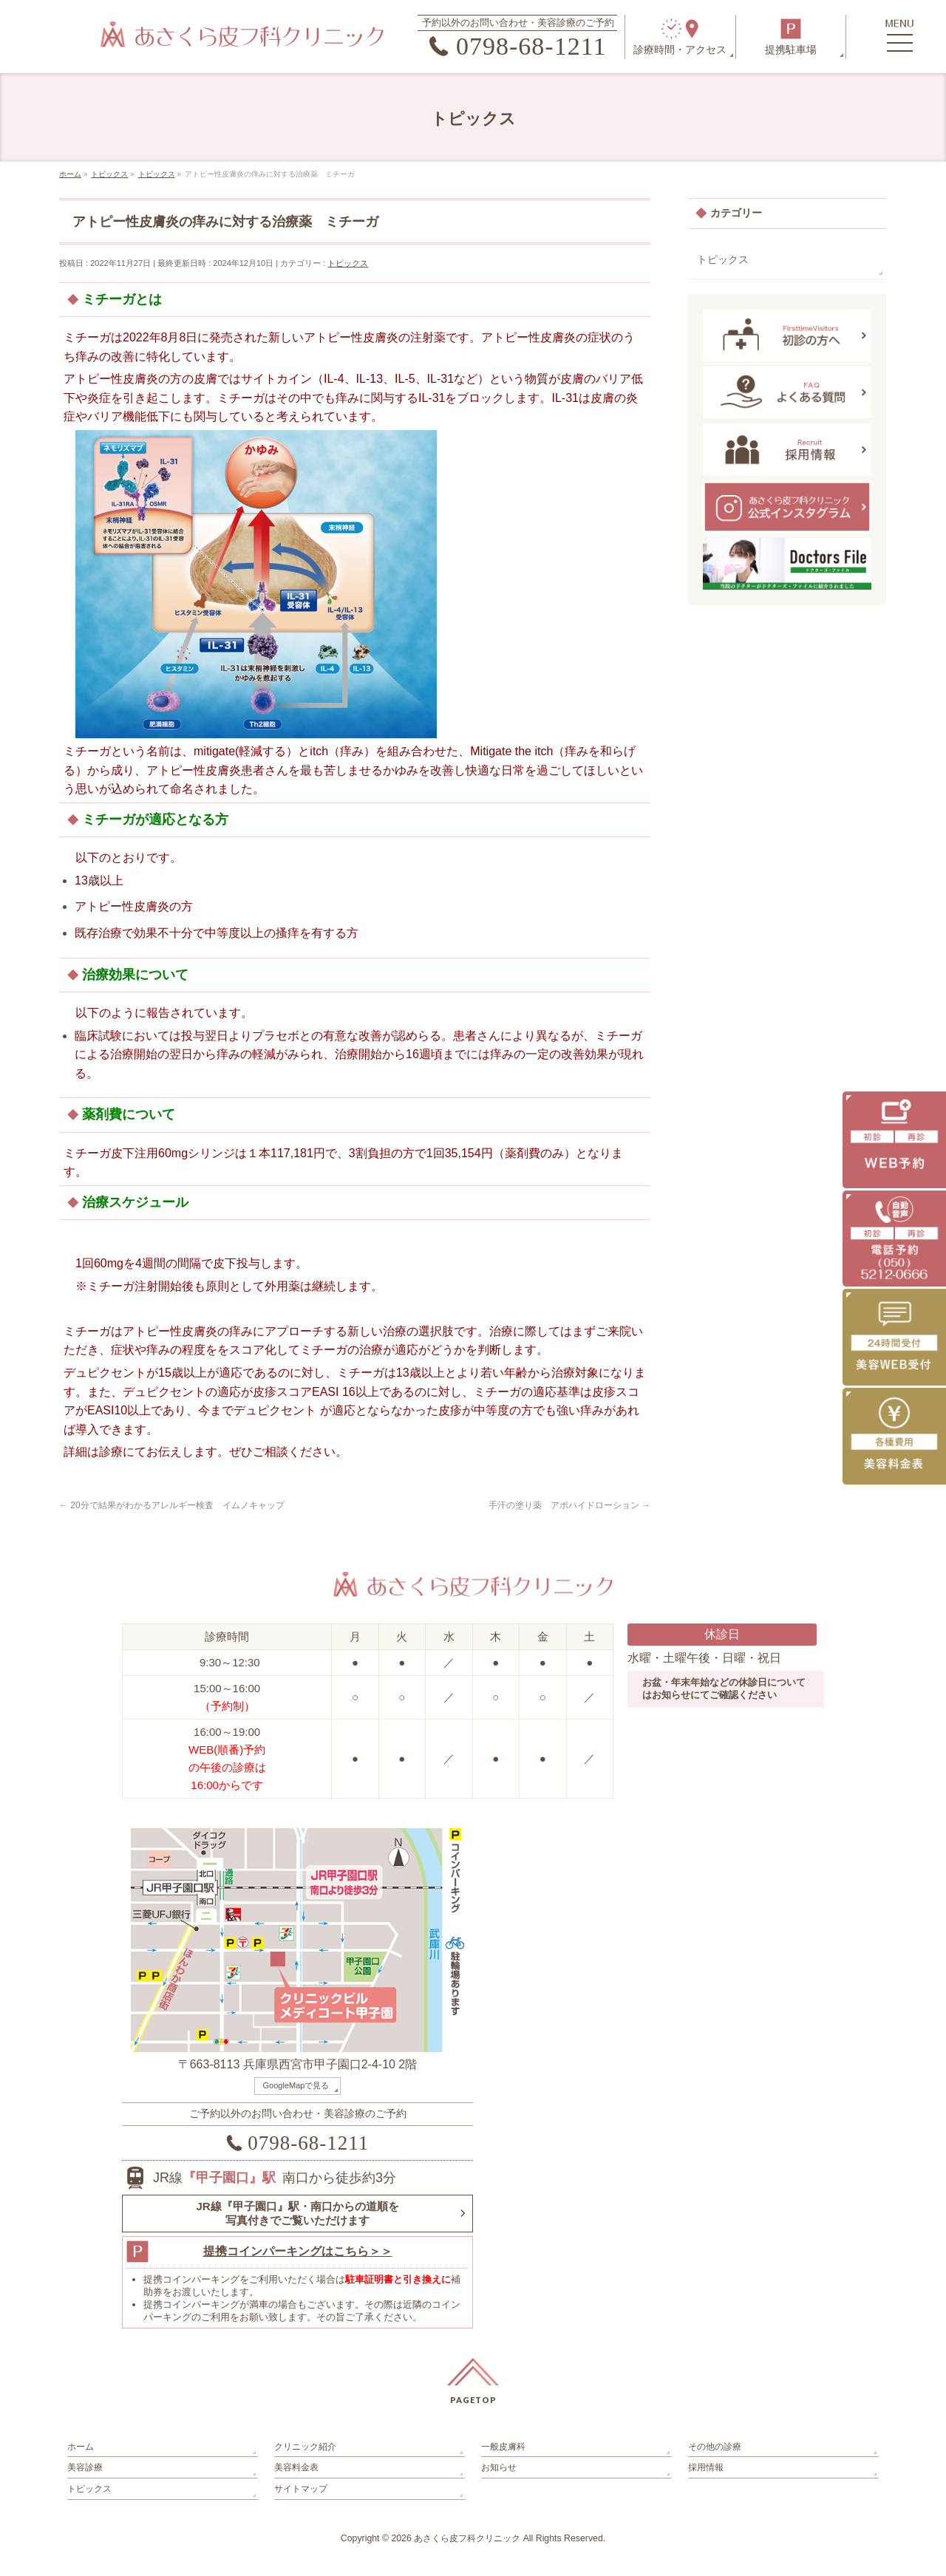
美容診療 (85, 2467)
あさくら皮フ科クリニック (467, 2538)
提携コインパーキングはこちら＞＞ (297, 2251)
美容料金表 (296, 2467)
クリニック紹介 (305, 2447)
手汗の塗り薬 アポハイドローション (569, 1505)
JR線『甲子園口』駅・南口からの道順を (297, 2214)
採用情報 (706, 2467)
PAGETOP (473, 2400)
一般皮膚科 (503, 2447)
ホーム (80, 2447)
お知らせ (499, 2467)
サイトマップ (300, 2489)
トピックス (347, 263)
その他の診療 (714, 2447)
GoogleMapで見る (296, 2085)
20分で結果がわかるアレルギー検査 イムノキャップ (172, 1505)
